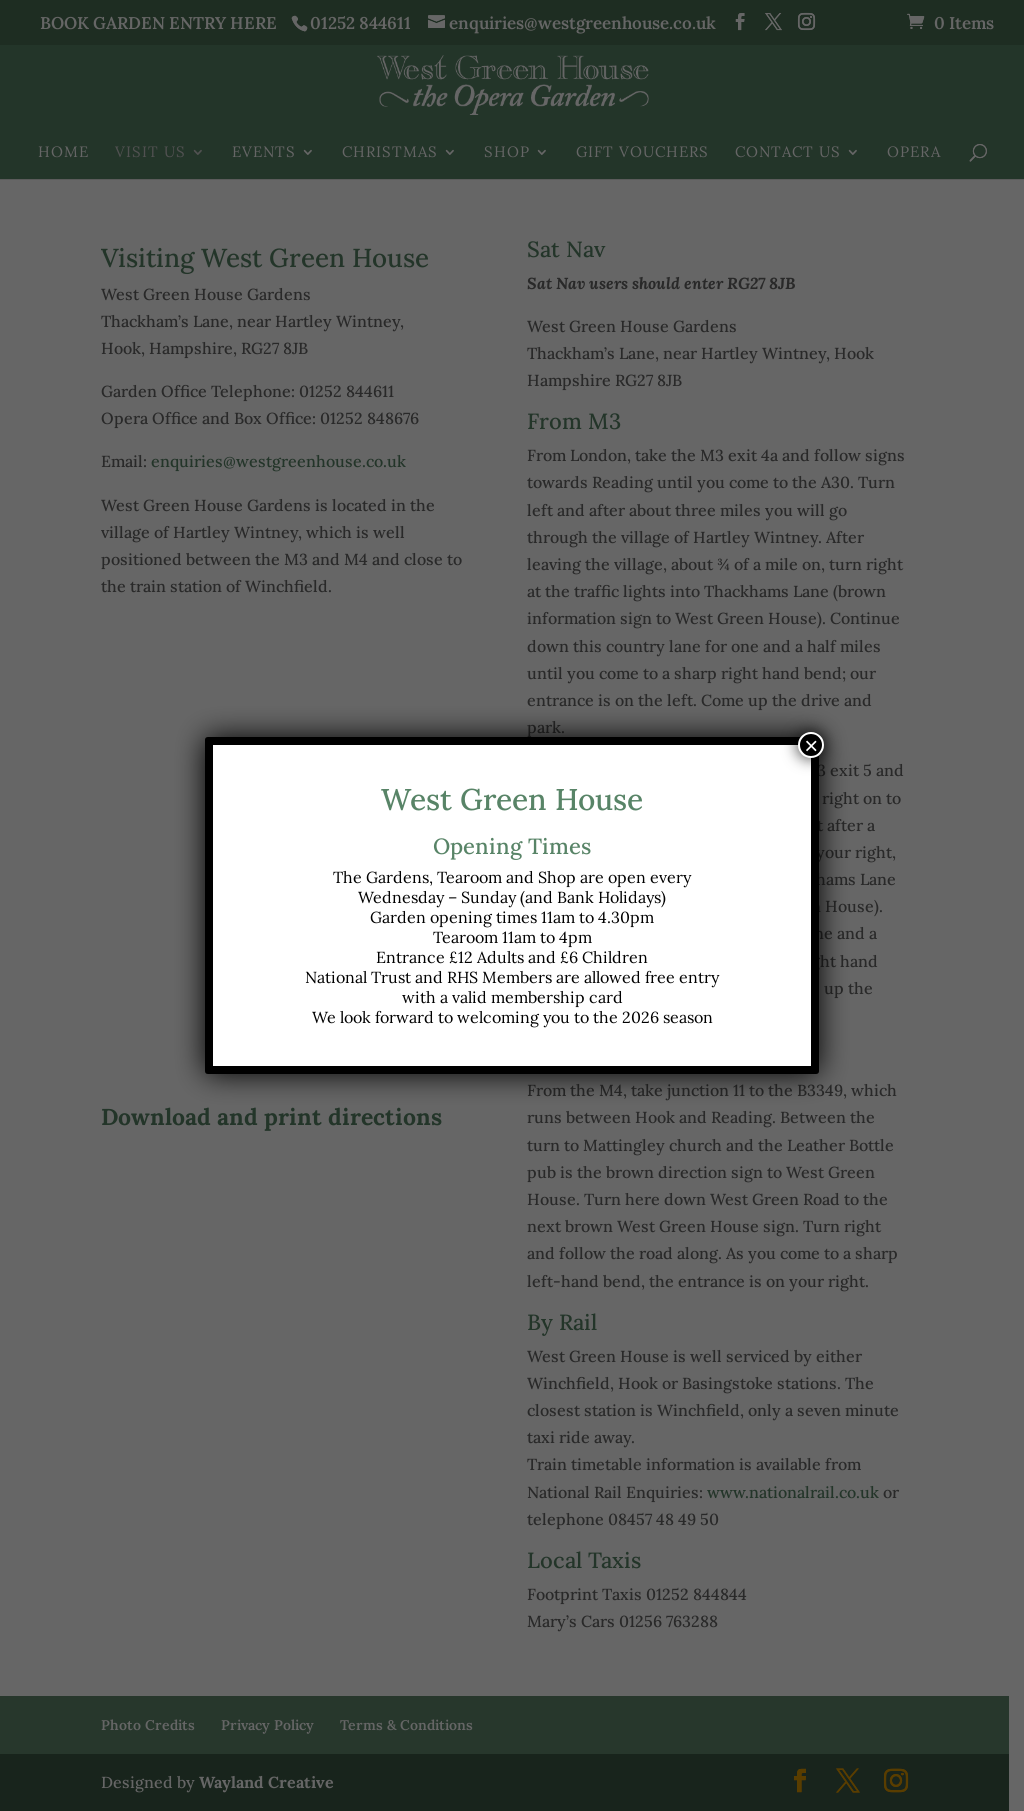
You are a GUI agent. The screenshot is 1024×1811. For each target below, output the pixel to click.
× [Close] (811, 745)
